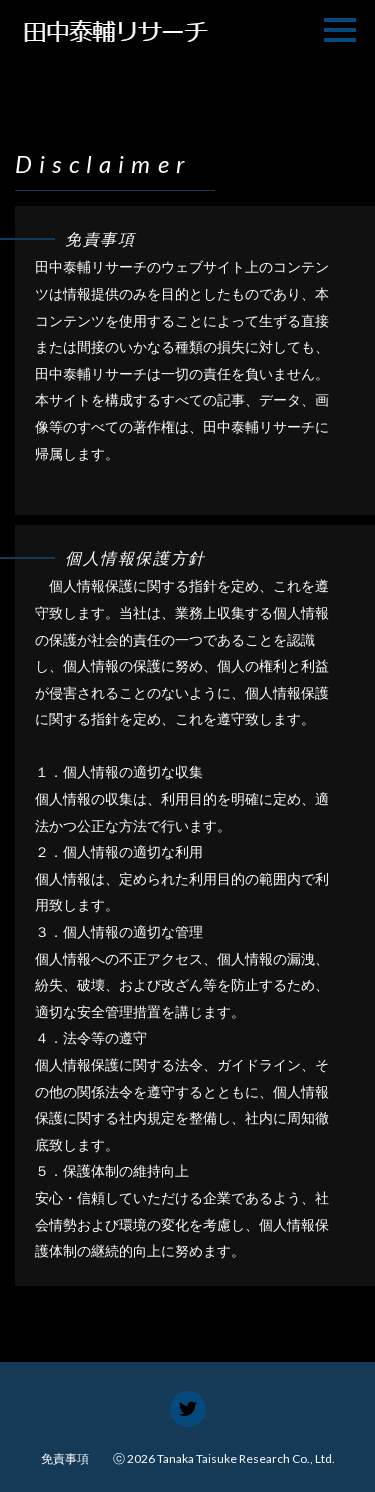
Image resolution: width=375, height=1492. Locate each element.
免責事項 (65, 1458)
